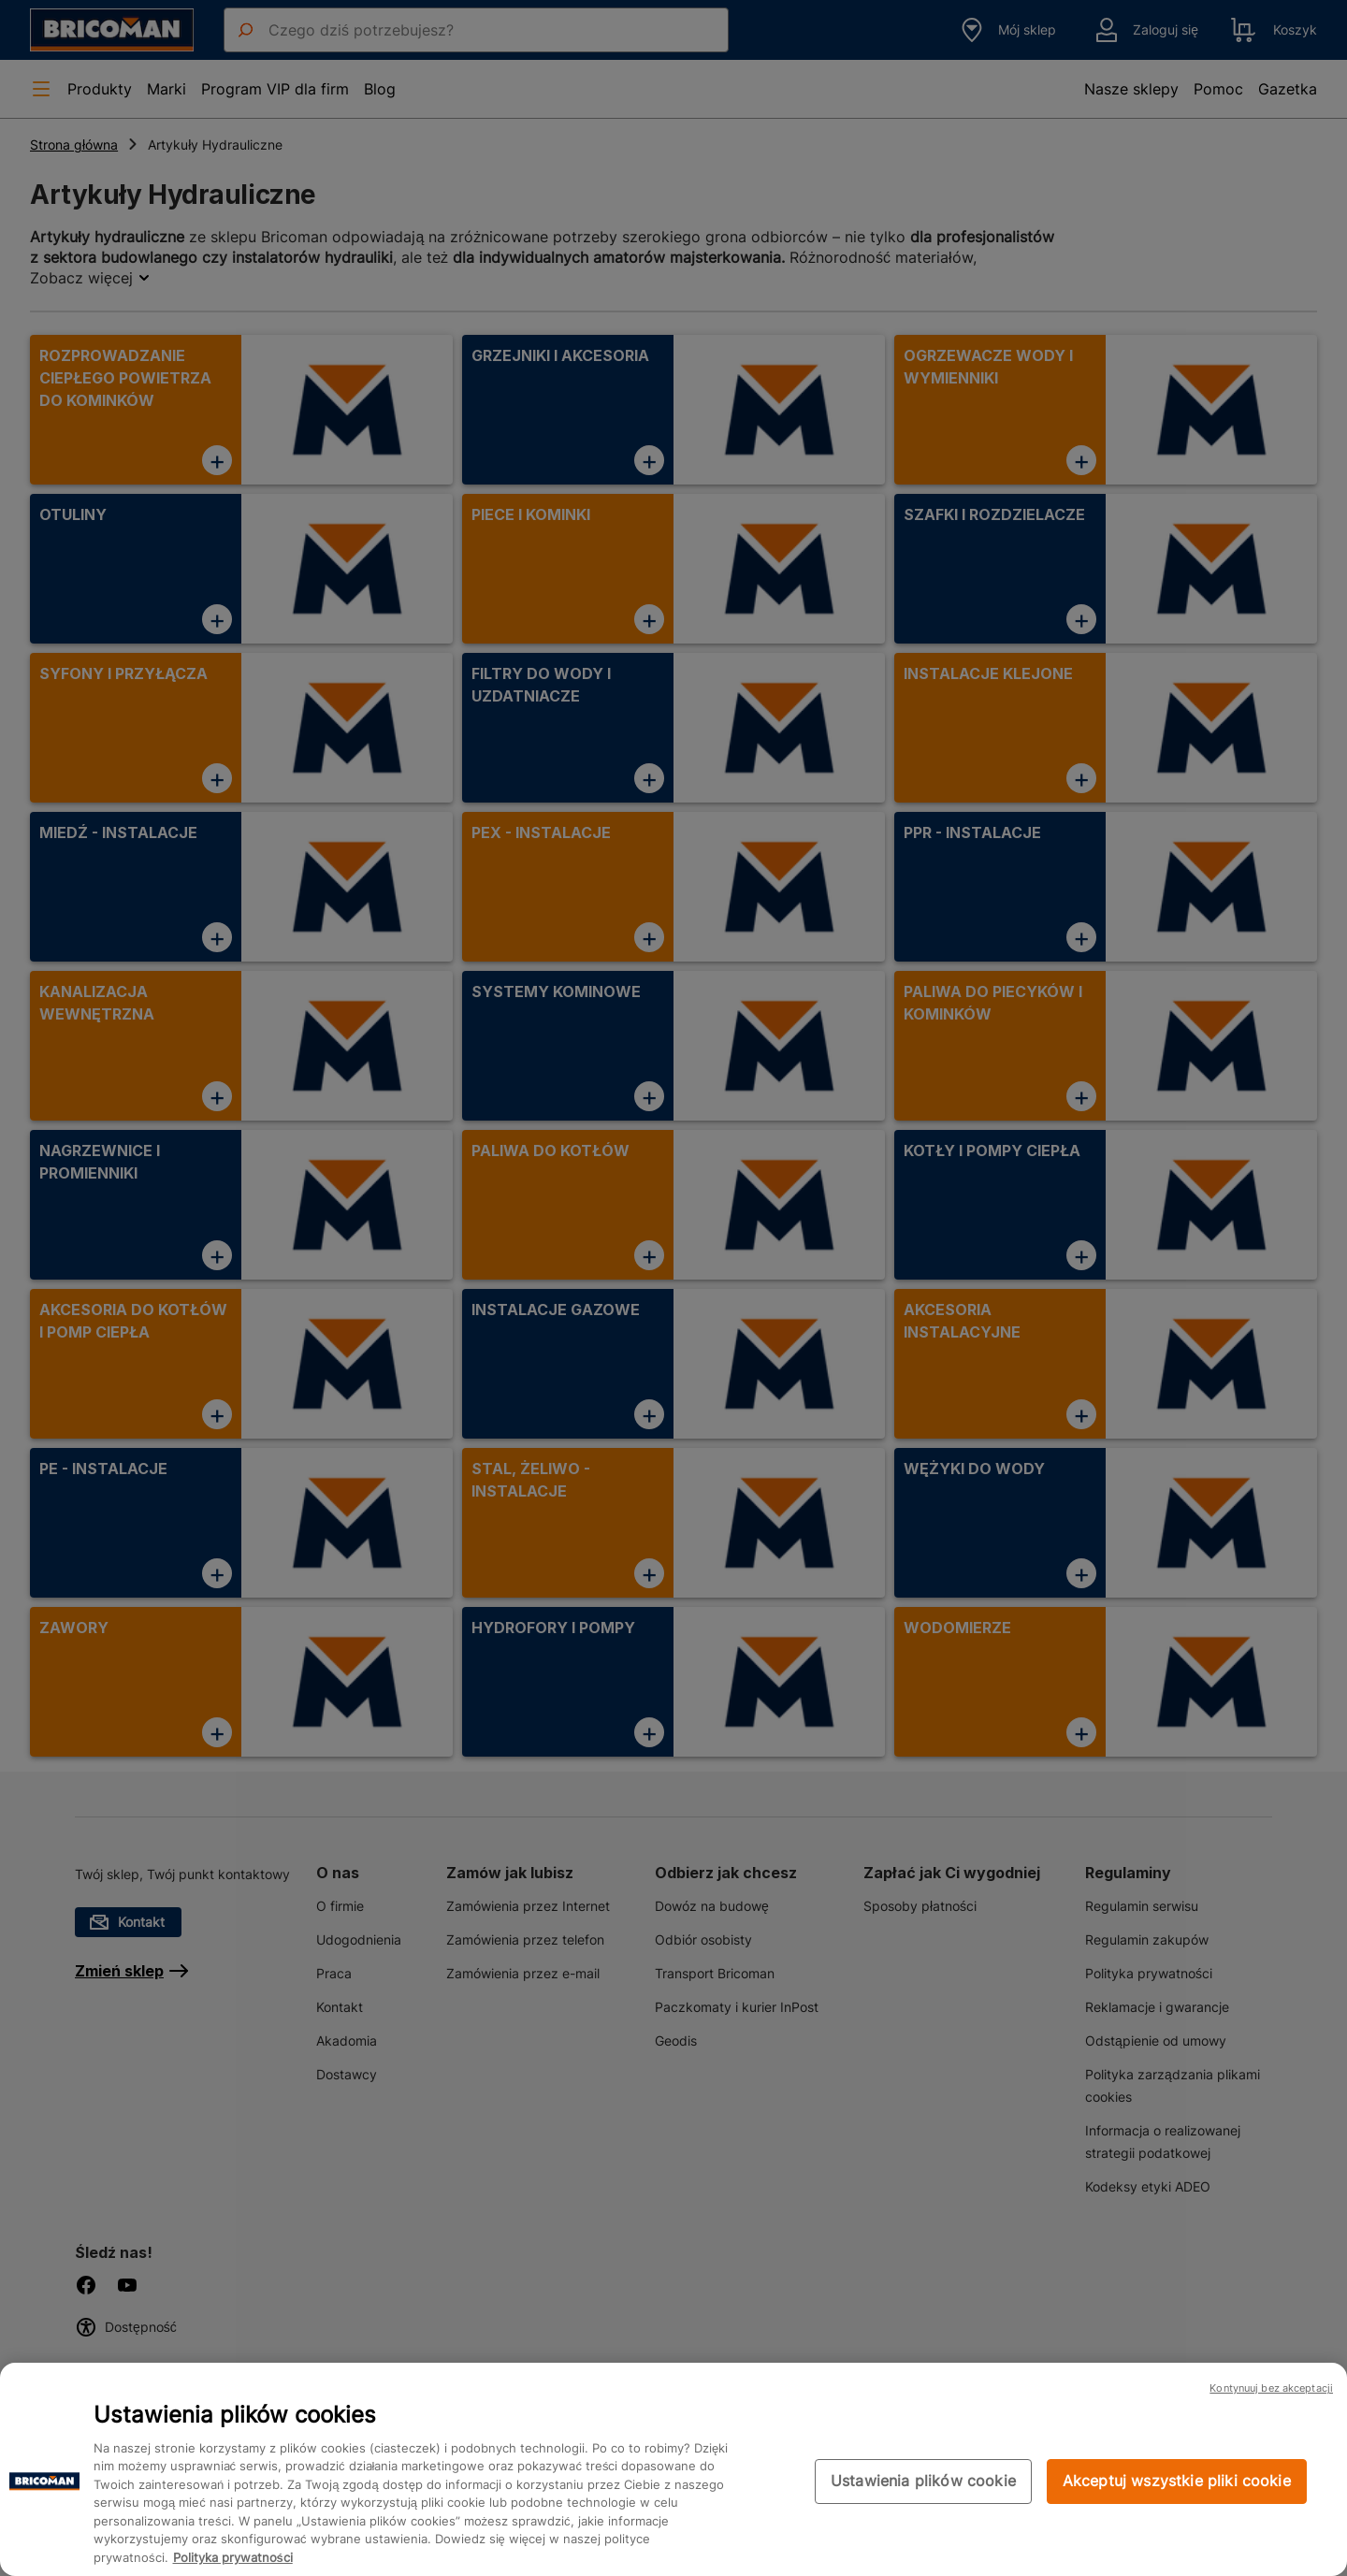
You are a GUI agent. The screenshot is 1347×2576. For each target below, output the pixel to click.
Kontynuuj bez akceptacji (1271, 2388)
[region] (673, 2469)
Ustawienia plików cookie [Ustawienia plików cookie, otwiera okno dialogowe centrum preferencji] (923, 2480)
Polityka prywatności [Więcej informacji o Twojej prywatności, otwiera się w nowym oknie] (233, 2557)
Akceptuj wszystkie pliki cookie (1177, 2480)
